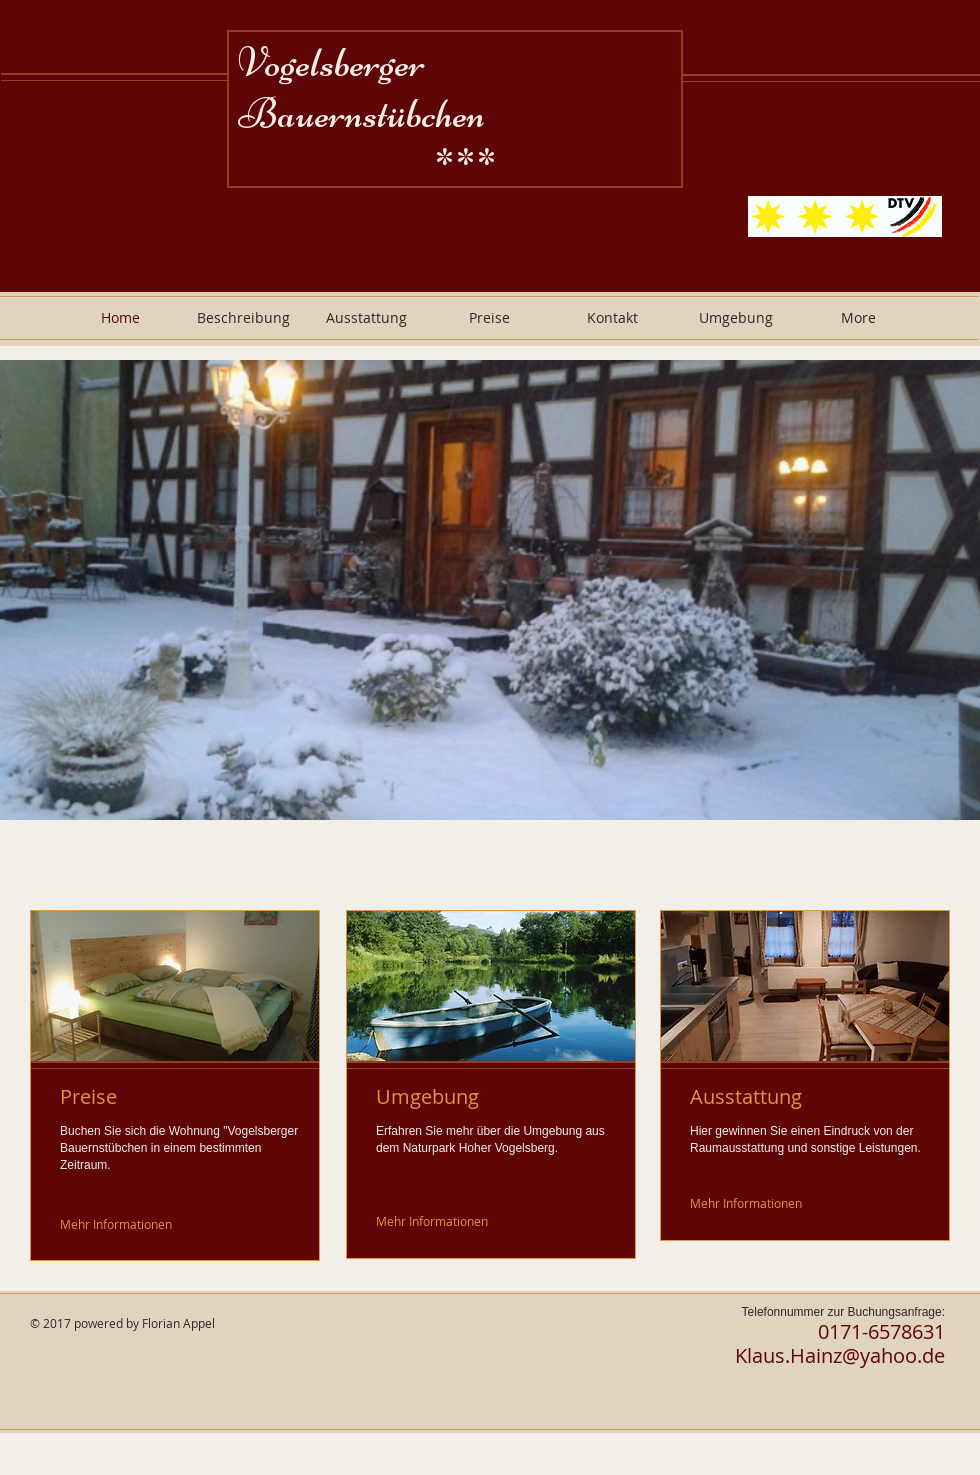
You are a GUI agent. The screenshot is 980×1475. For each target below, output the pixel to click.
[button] (490, 590)
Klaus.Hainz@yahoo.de (840, 1355)
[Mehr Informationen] (117, 1223)
